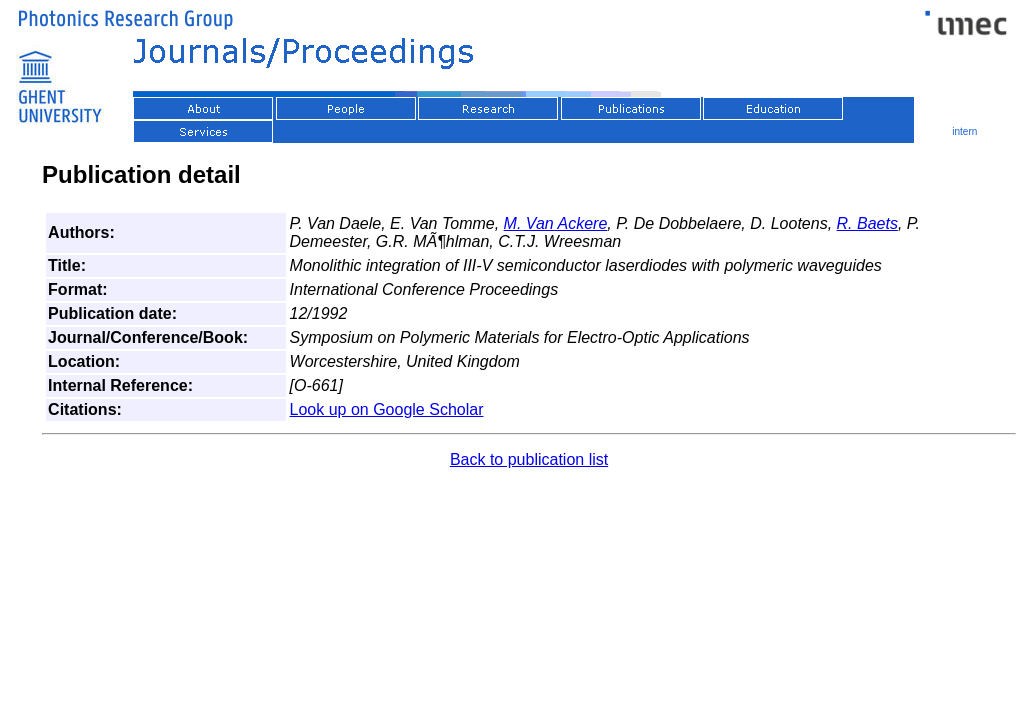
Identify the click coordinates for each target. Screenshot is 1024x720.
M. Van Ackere (556, 223)
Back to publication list (529, 459)
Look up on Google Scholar (387, 409)
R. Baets (867, 223)
